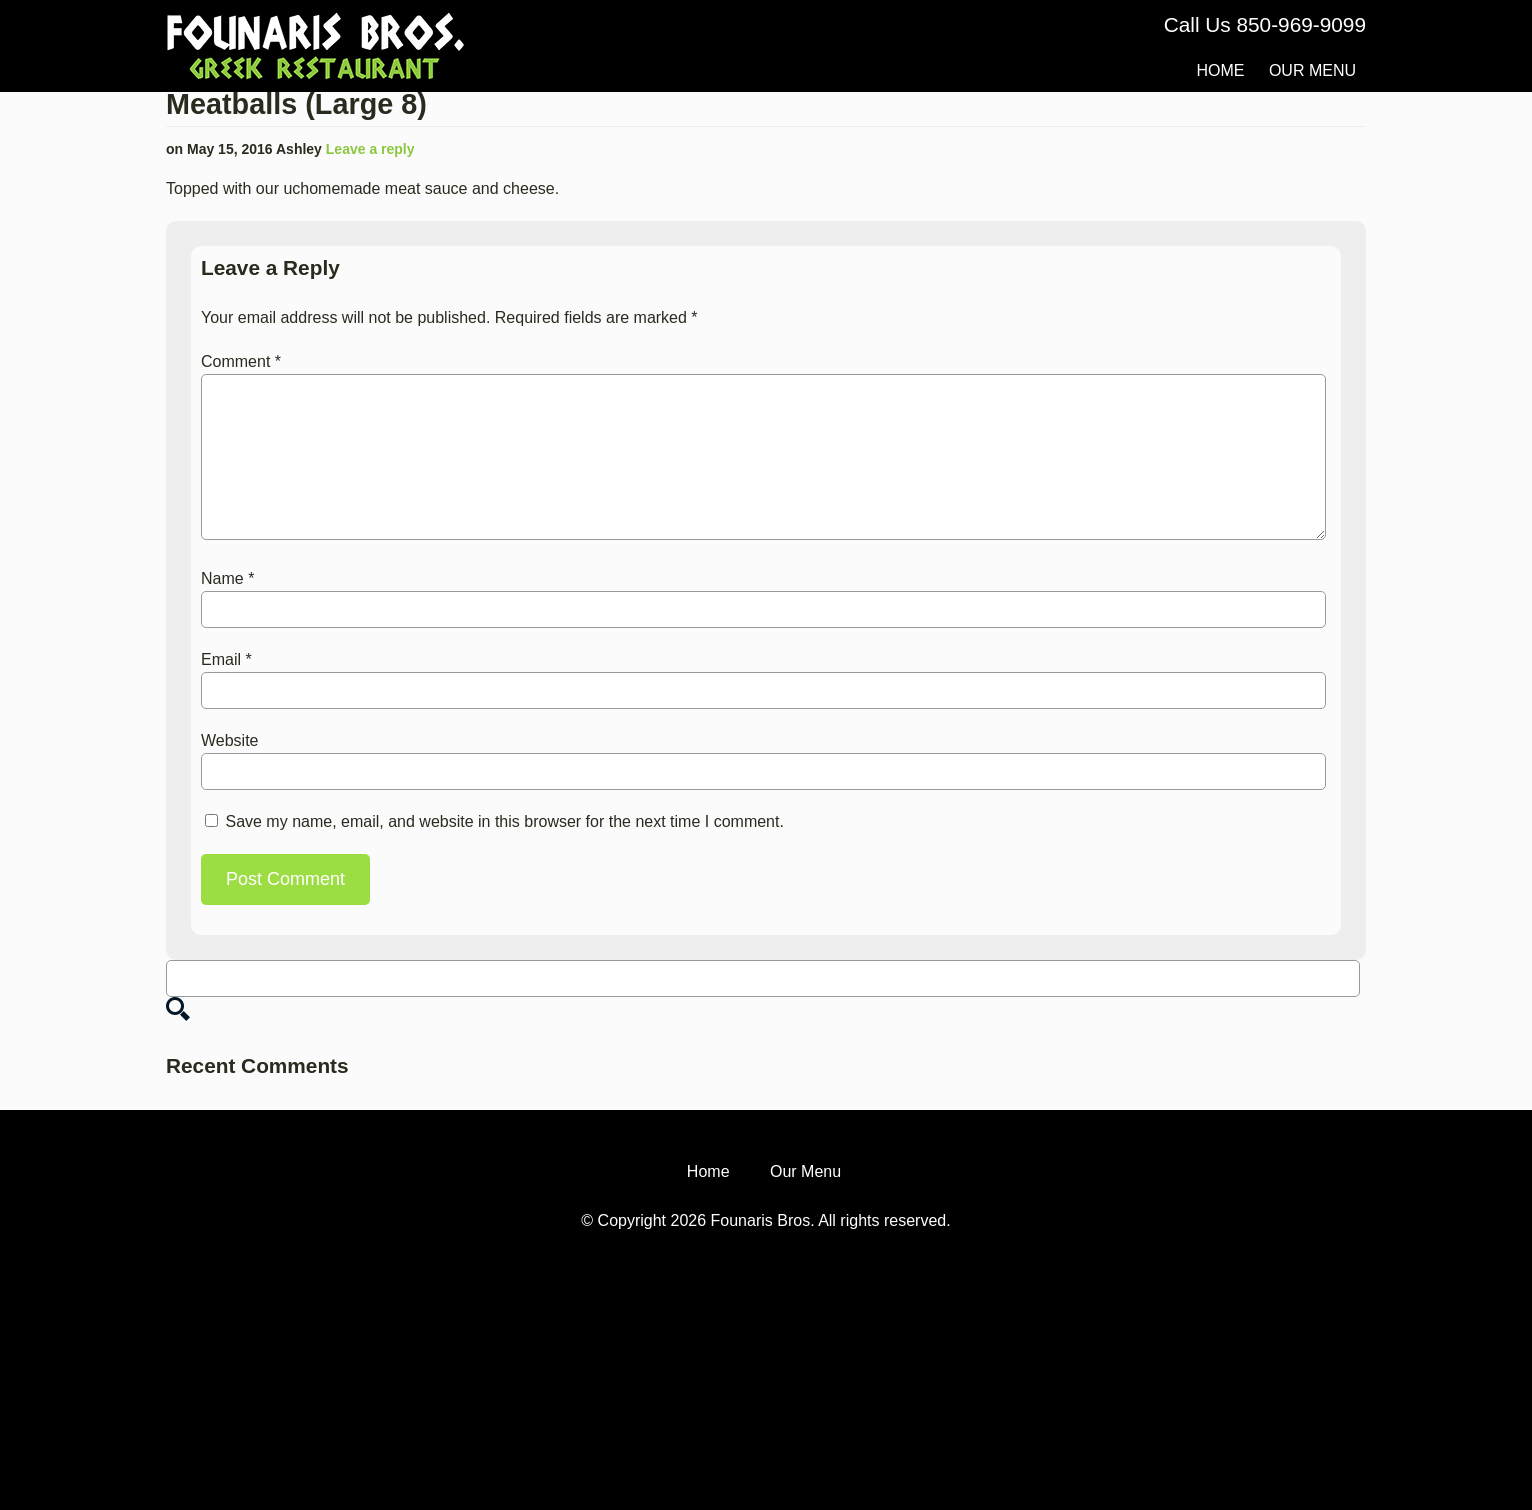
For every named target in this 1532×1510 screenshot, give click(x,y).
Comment (241, 361)
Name (227, 578)
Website (230, 740)
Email (226, 659)
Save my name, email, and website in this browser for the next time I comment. (504, 821)
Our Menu (1312, 70)
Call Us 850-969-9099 (1265, 24)
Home (1220, 70)
